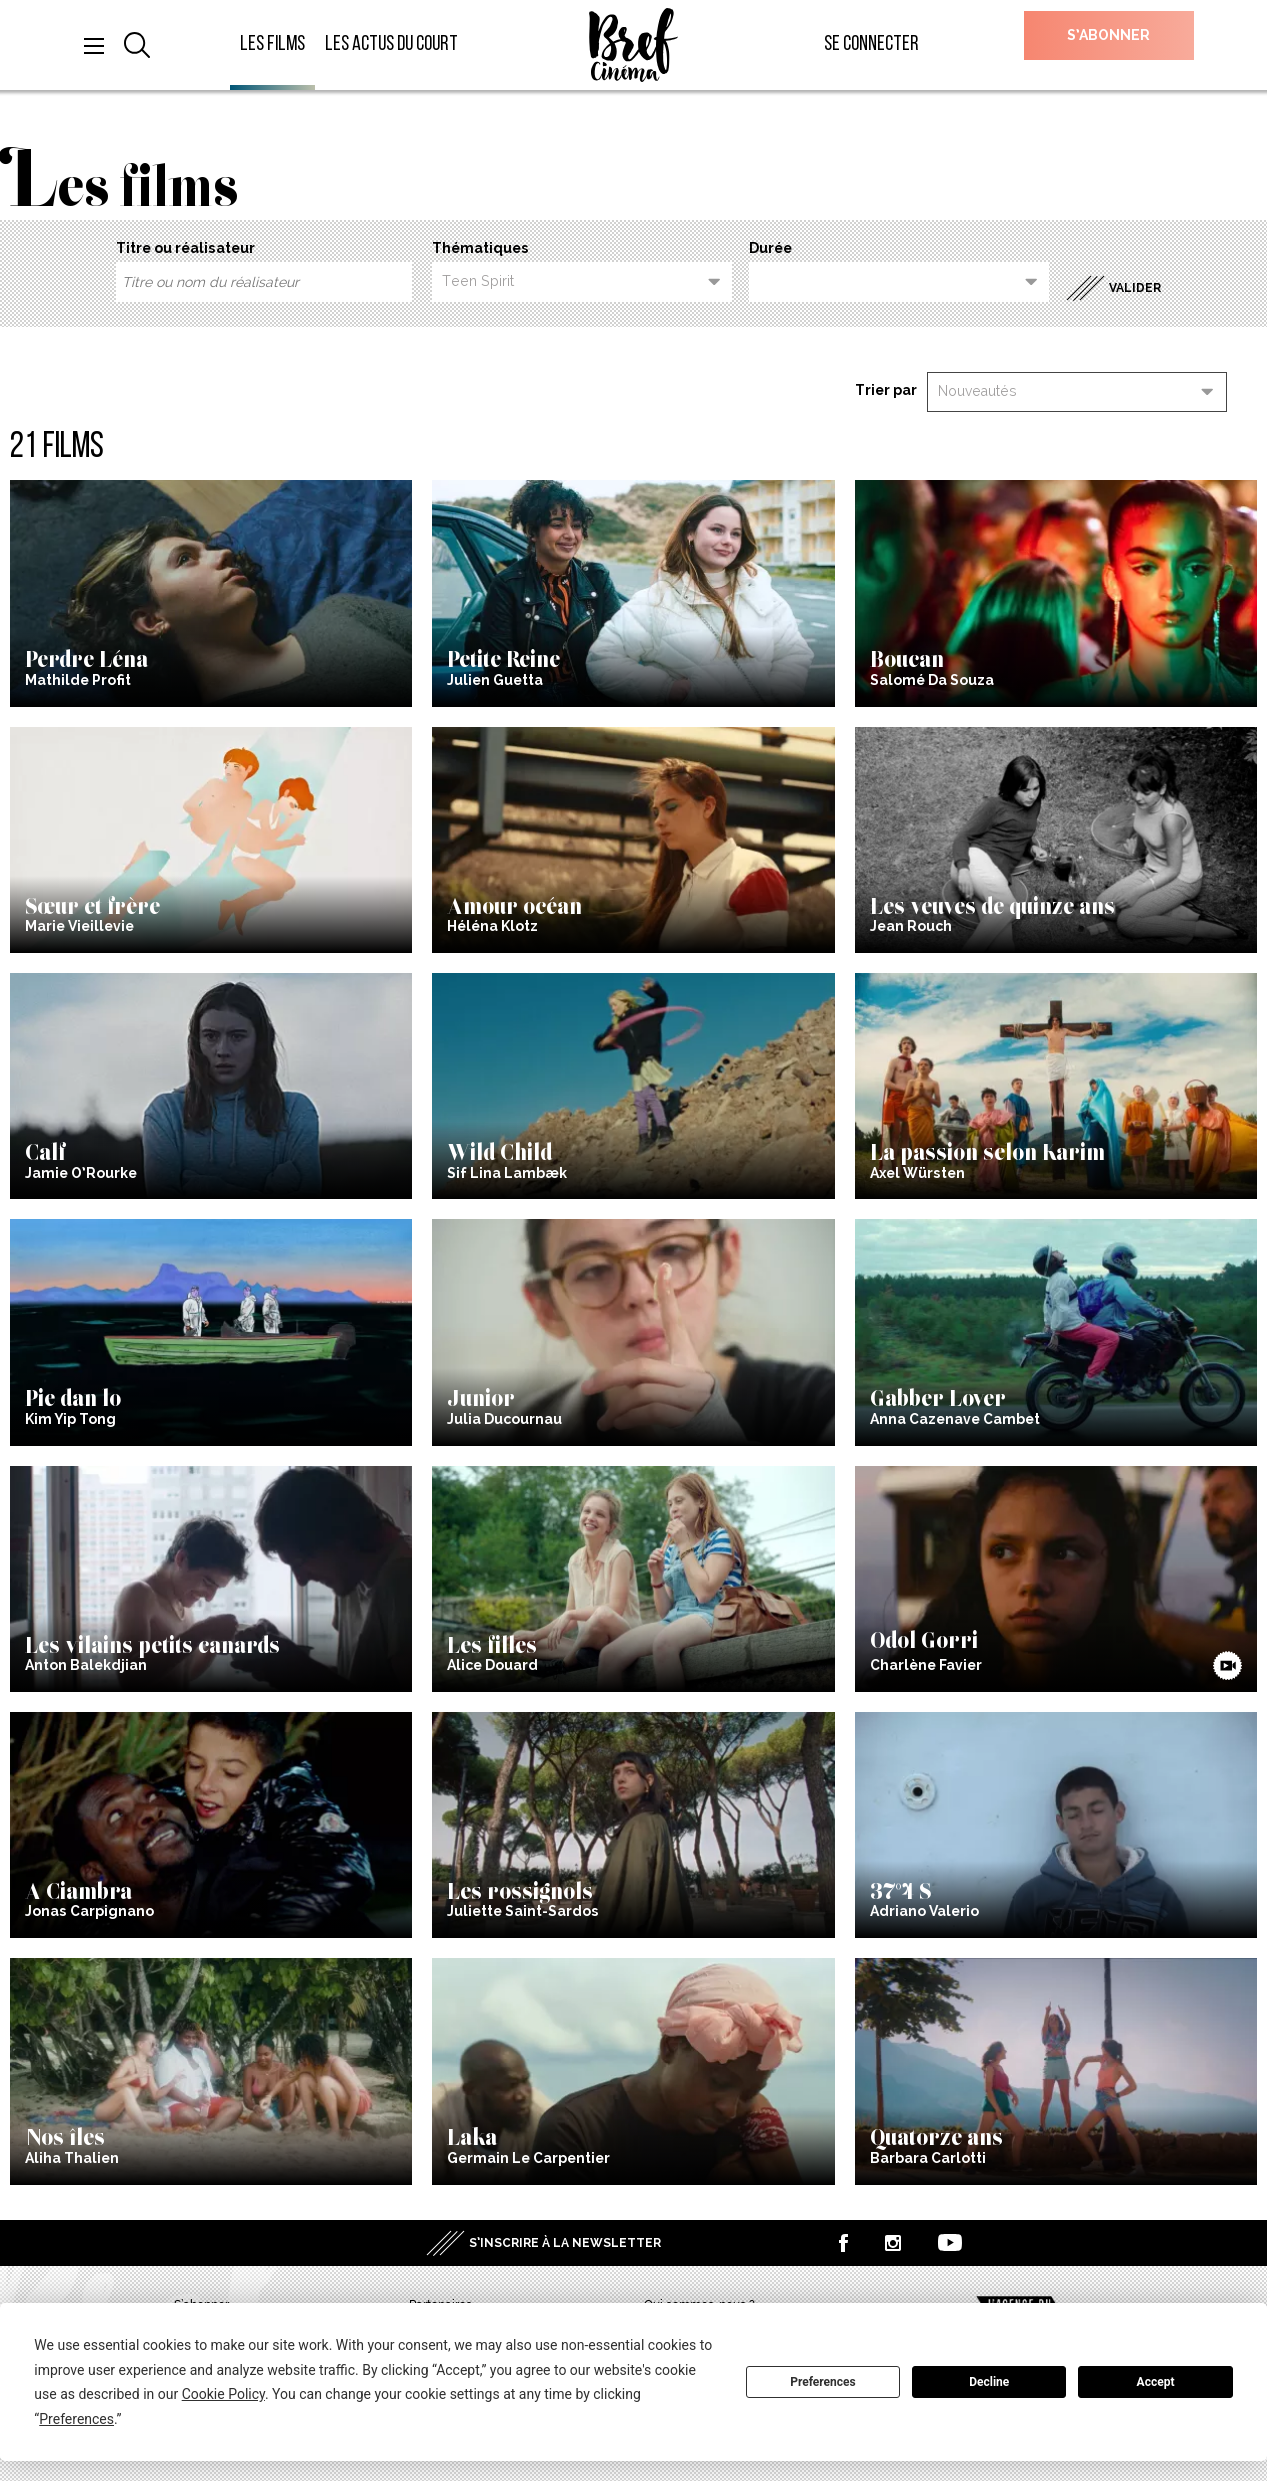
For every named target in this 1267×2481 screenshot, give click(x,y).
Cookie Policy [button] (223, 2394)
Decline (989, 2382)
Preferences (823, 2382)
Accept (1156, 2382)
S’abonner (1108, 35)
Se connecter (871, 44)
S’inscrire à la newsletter (565, 2243)
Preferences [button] (76, 2419)
